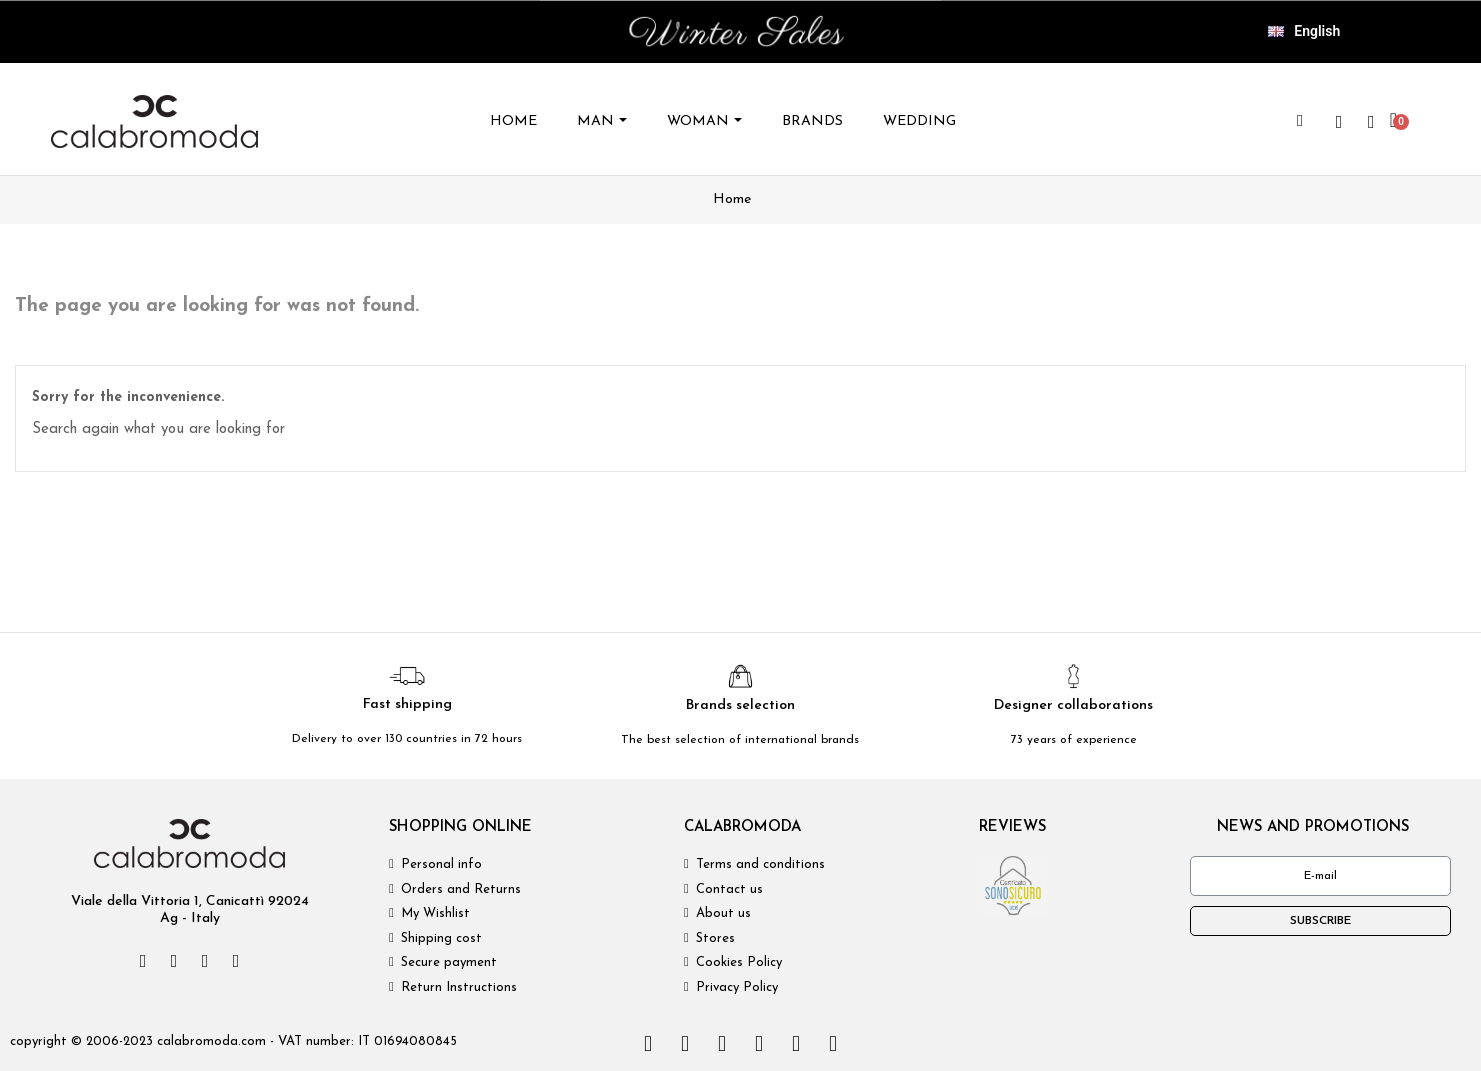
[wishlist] (1339, 122)
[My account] (1371, 122)
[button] (1300, 121)
